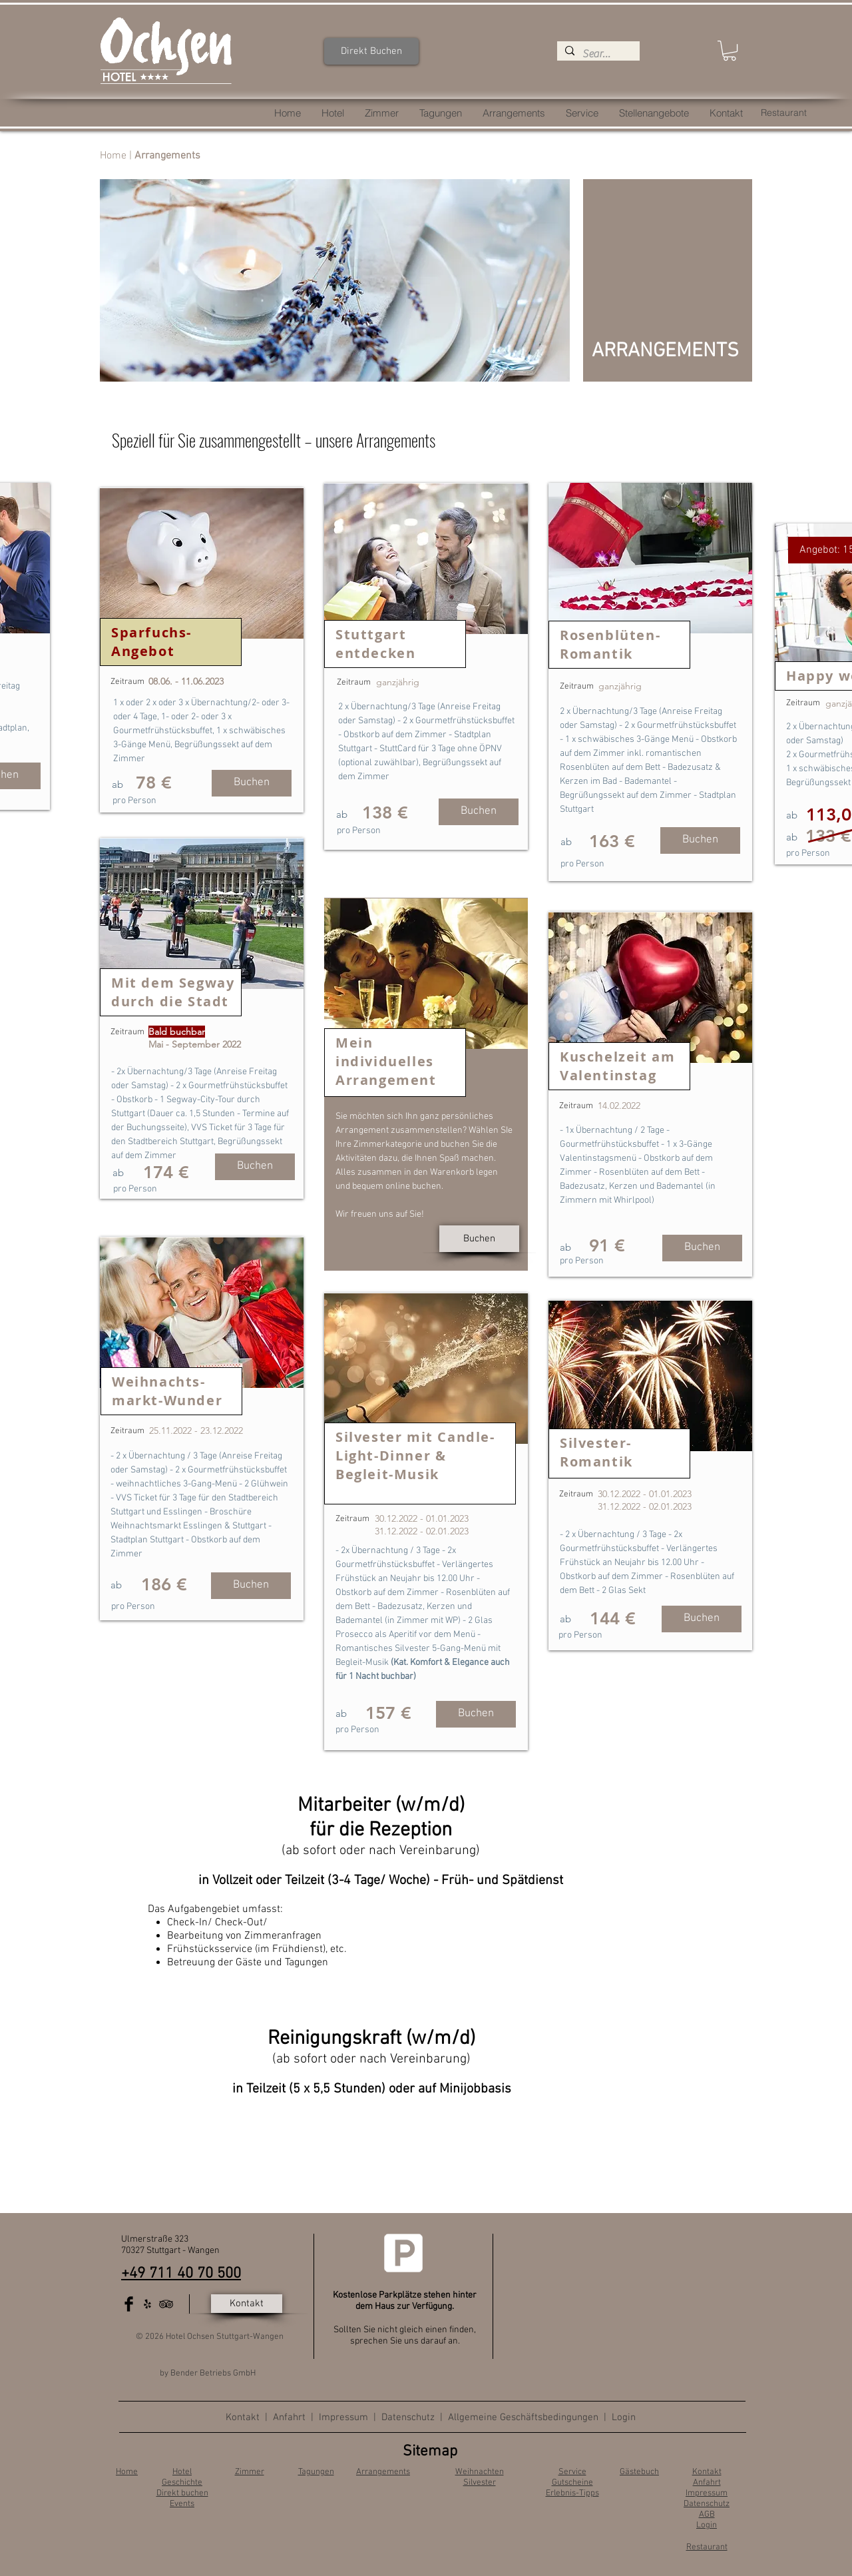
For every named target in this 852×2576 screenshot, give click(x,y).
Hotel (182, 2472)
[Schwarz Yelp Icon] (147, 2304)
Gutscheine (572, 2482)
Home (113, 155)
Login (624, 2417)
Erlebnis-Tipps (572, 2493)
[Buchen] (252, 783)
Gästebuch (639, 2472)
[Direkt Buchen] (371, 51)
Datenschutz (408, 2417)
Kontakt (243, 2417)
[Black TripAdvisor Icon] (166, 2304)
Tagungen (316, 2472)
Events (182, 2504)
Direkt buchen (182, 2493)
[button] (730, 51)
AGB (707, 2514)
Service (572, 2472)
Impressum (343, 2417)
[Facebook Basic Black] (128, 2304)
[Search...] (597, 54)
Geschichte (182, 2482)
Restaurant (707, 2547)
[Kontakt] (246, 2303)
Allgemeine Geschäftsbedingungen (523, 2417)
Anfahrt (290, 2417)
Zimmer (249, 2472)
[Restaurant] (784, 113)
